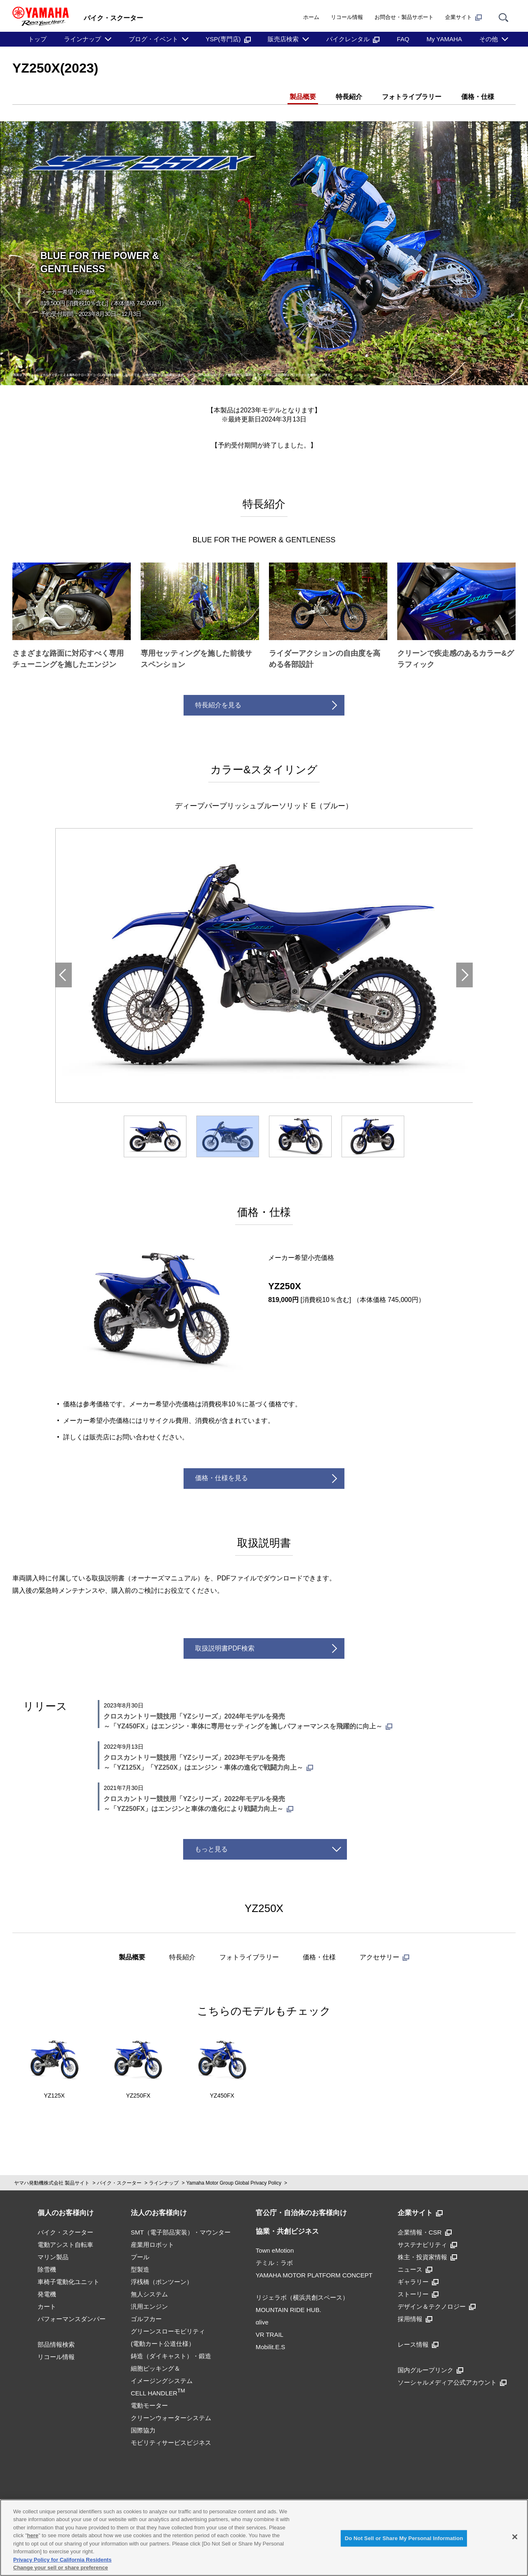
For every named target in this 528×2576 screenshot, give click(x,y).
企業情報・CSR (425, 2232)
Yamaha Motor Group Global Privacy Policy (233, 2183)
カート (47, 2306)
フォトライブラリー (411, 96)
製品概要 (303, 96)
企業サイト (463, 17)
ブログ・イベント (153, 38)
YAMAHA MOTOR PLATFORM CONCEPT (314, 2275)
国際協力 (143, 2430)
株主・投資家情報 (427, 2256)
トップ (37, 38)
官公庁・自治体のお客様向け (301, 2213)
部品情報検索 (56, 2344)
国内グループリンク (430, 2369)
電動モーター (149, 2405)
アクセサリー (384, 1957)
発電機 (47, 2294)
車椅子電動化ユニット (68, 2281)
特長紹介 (349, 96)
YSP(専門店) (228, 38)
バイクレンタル (353, 38)
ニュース (415, 2269)
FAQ (403, 38)
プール (140, 2256)
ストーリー (418, 2294)
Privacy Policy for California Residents (62, 2560)
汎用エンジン (149, 2306)
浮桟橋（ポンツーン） (162, 2281)
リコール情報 (347, 17)
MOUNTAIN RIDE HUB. (288, 2309)
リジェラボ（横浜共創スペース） (302, 2297)
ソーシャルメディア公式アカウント (452, 2382)
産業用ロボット (152, 2244)
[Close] (515, 2537)
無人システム (149, 2294)
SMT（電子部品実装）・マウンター (181, 2232)
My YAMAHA (444, 38)
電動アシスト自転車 (65, 2244)
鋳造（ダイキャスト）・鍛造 (171, 2355)
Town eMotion (275, 2250)
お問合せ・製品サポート (404, 17)
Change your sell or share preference (60, 2567)
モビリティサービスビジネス (171, 2442)
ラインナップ (82, 38)
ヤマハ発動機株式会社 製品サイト (52, 2183)
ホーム (311, 17)
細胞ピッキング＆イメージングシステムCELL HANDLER (162, 2381)
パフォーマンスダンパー (72, 2318)
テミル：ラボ (274, 2262)
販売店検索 (283, 38)
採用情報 (415, 2318)
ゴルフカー (146, 2318)
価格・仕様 (477, 96)
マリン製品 (53, 2256)
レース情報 (418, 2344)
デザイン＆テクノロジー (437, 2306)
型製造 (140, 2269)
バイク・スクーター (119, 2183)
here (32, 2535)
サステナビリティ (427, 2244)
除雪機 (47, 2269)
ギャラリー (418, 2281)
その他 (488, 38)
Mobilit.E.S (270, 2346)
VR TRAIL (269, 2334)
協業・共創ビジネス (287, 2231)
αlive (262, 2322)
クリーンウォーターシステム (171, 2417)
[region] (264, 2537)
